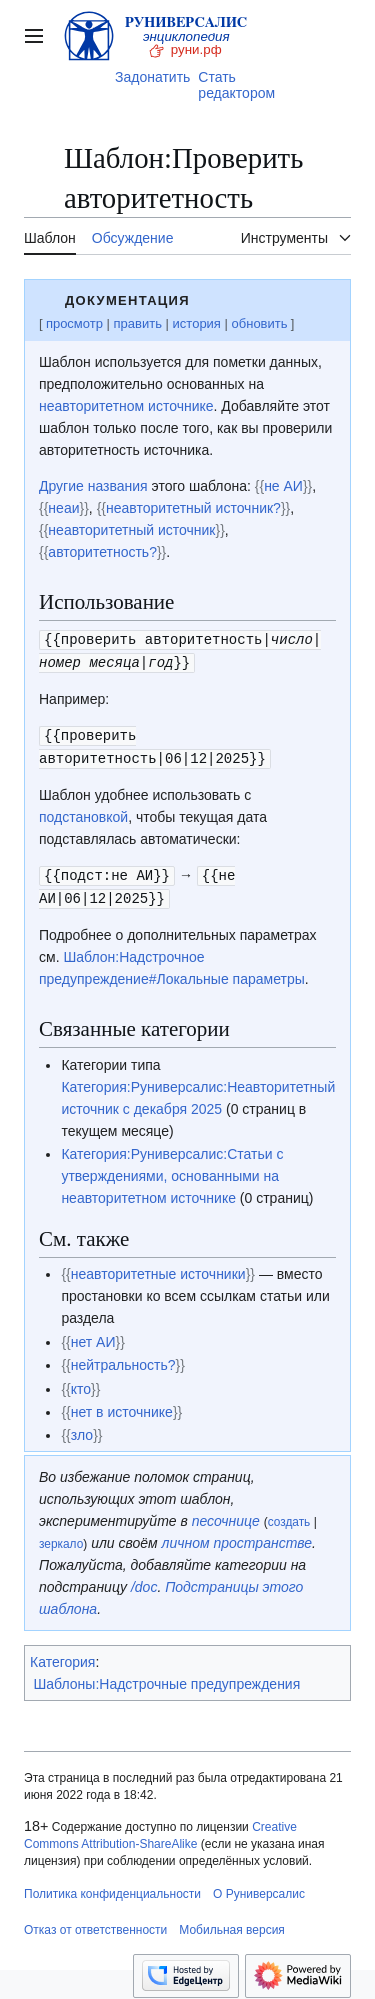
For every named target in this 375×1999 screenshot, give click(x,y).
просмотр (74, 323)
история (197, 323)
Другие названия (93, 486)
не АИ (283, 486)
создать (289, 1516)
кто (81, 1383)
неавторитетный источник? (193, 508)
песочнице (226, 1515)
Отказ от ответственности (95, 1924)
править (138, 323)
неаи (63, 508)
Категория (62, 1656)
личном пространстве (237, 1537)
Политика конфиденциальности (112, 1888)
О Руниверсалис (259, 1888)
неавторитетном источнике (126, 406)
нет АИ (93, 1336)
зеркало (61, 1538)
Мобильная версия (232, 1924)
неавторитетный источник (131, 530)
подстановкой (83, 813)
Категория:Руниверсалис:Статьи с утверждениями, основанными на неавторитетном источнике (172, 1170)
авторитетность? (102, 552)
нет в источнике (122, 1406)
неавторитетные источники (158, 1268)
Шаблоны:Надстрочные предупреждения (167, 1678)
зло (82, 1429)
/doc (144, 1581)
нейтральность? (123, 1359)
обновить (260, 323)
